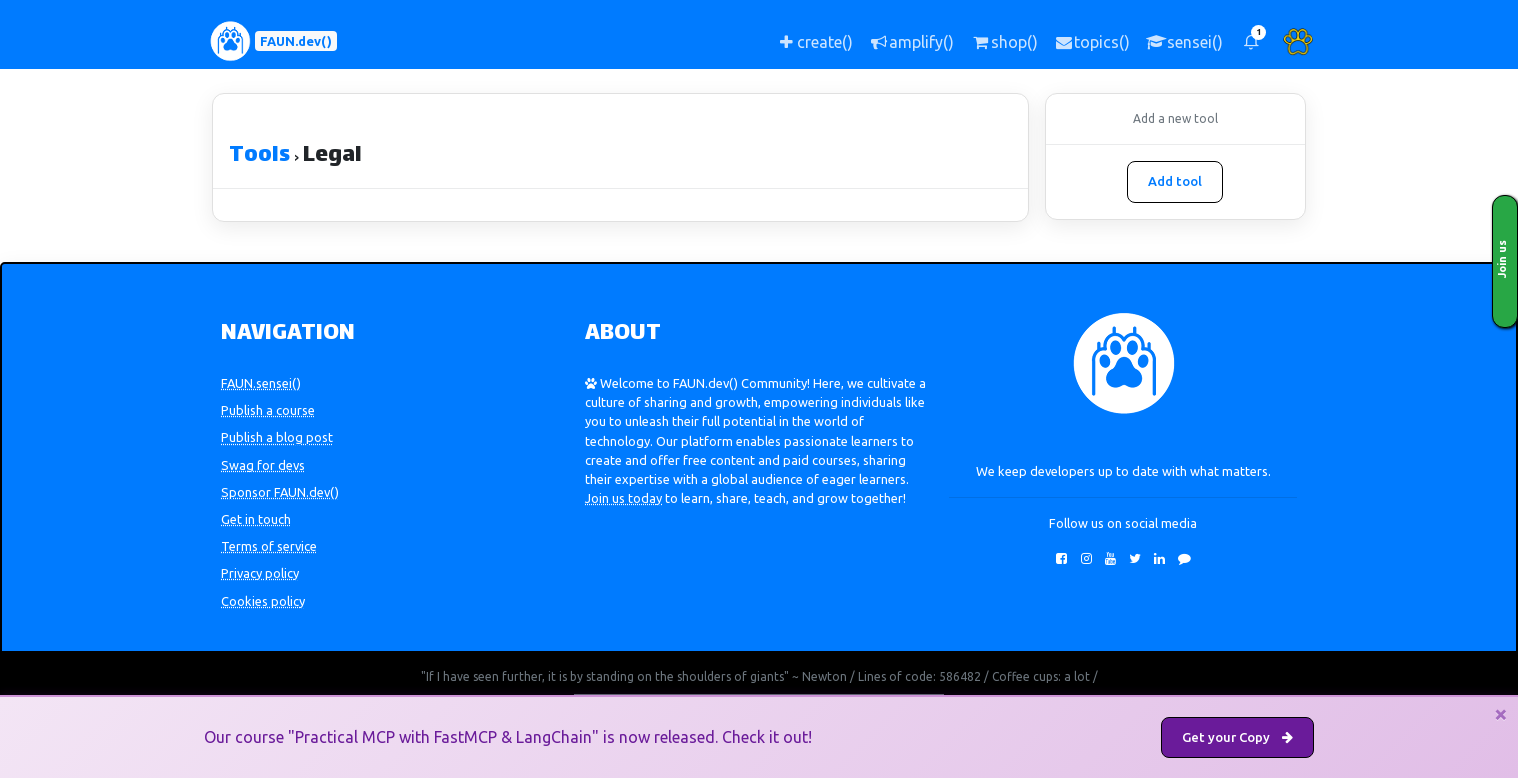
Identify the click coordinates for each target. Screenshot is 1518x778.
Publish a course (268, 410)
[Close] (1501, 714)
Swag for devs (263, 465)
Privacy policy (260, 573)
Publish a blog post (277, 437)
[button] (1251, 41)
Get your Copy (1237, 737)
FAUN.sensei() (261, 383)
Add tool (1175, 181)
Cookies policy (263, 601)
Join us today (623, 498)
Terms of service (269, 546)
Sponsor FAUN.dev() (280, 492)
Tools (259, 156)
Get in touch (256, 519)
